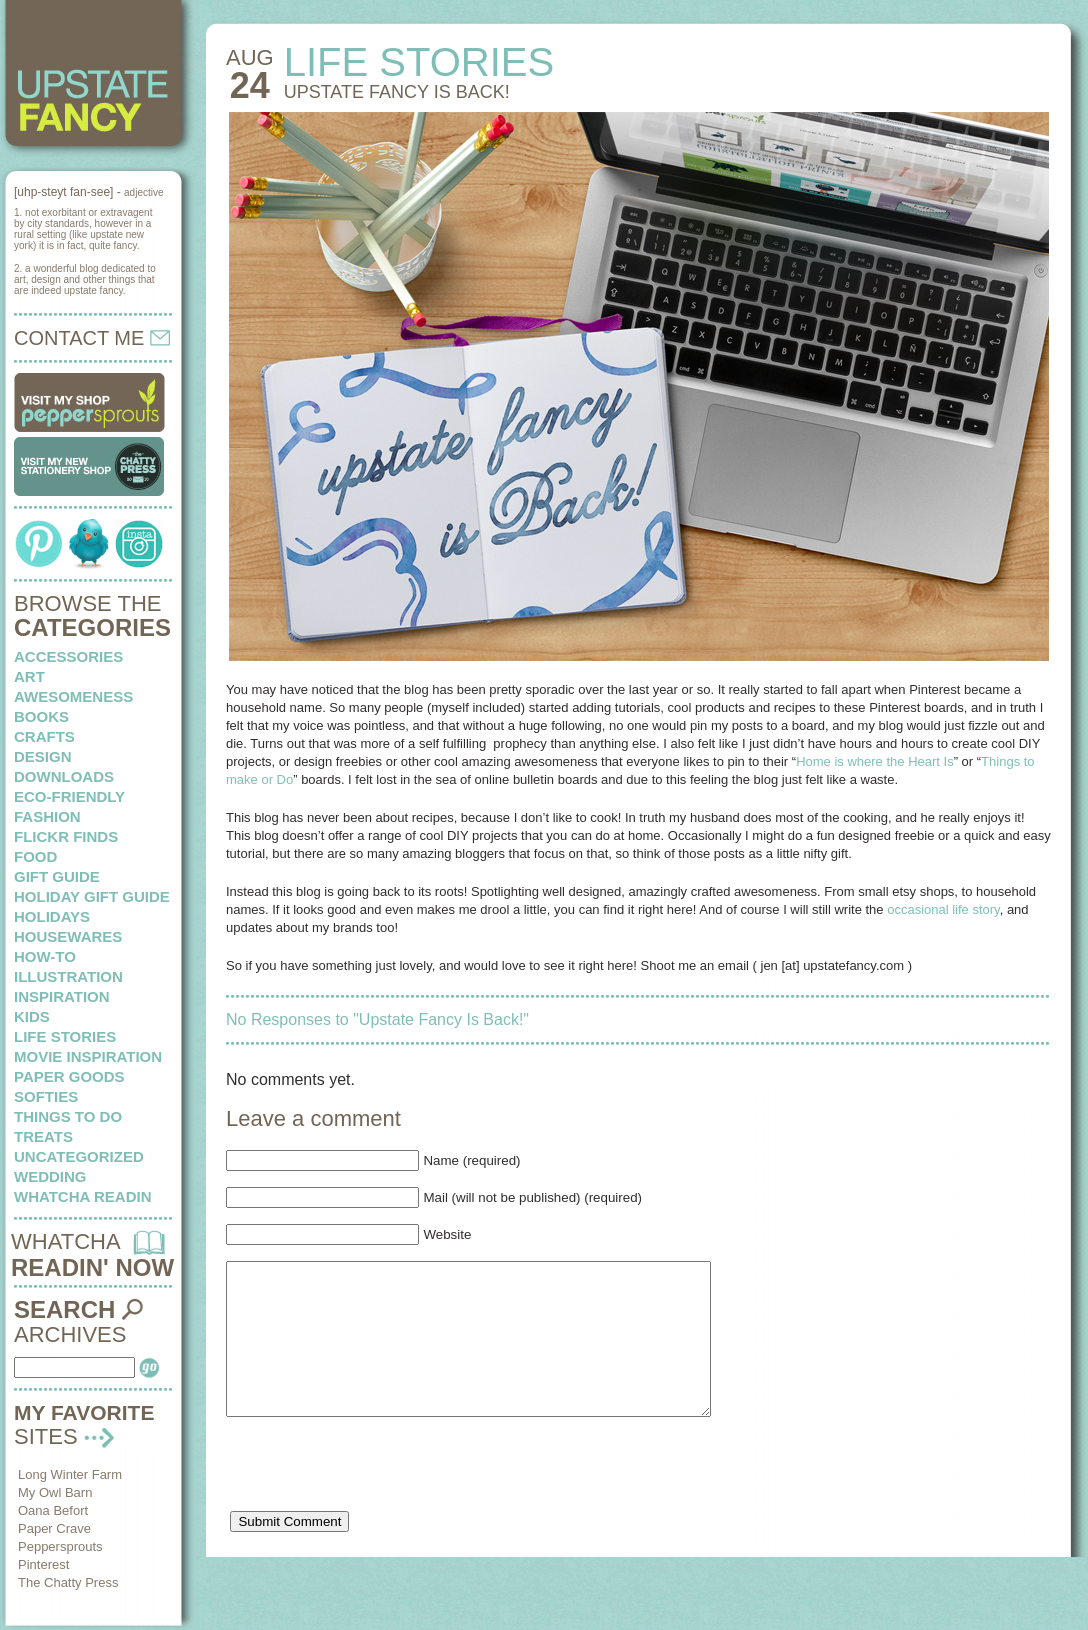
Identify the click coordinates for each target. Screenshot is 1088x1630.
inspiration (62, 996)
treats (43, 1136)
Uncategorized (79, 1156)
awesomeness (73, 696)
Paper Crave (54, 1528)
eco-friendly (69, 796)
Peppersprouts (60, 1546)
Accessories (68, 656)
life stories (65, 1036)
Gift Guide (57, 876)
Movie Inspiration (88, 1056)
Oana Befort (53, 1510)
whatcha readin (82, 1196)
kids (32, 1016)
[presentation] (378, 1502)
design (43, 756)
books (41, 716)
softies (46, 1096)
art (29, 676)
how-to (45, 956)
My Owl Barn (55, 1492)
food (35, 856)
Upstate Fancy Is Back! (397, 92)
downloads (64, 776)
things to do (68, 1116)
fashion (47, 816)
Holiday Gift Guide (92, 896)
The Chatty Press (68, 1582)
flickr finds (66, 836)
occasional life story (943, 909)
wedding (50, 1176)
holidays (52, 916)
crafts (44, 736)
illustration (68, 976)
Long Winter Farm (70, 1474)
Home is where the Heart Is (875, 761)
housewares (68, 936)
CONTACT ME (92, 338)
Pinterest (43, 1564)
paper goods (69, 1076)
